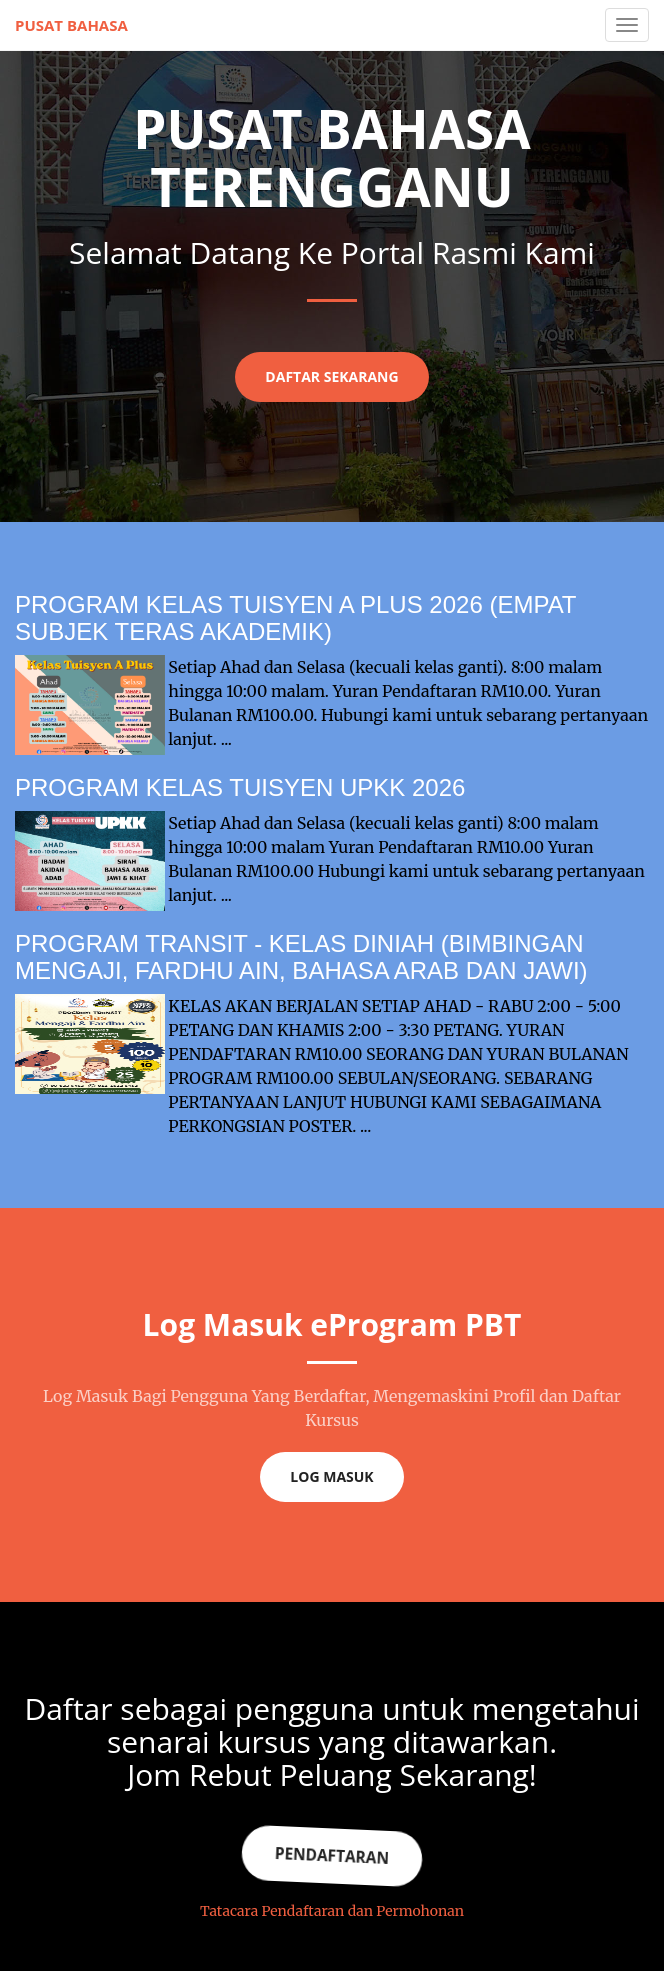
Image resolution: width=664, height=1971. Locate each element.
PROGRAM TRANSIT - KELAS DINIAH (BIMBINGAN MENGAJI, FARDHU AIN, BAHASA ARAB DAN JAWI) (301, 956)
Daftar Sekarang (331, 376)
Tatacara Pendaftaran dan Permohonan (332, 1911)
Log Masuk (331, 1476)
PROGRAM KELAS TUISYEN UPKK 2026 (240, 787)
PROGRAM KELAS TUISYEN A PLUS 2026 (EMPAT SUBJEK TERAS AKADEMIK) (295, 617)
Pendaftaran (331, 1855)
